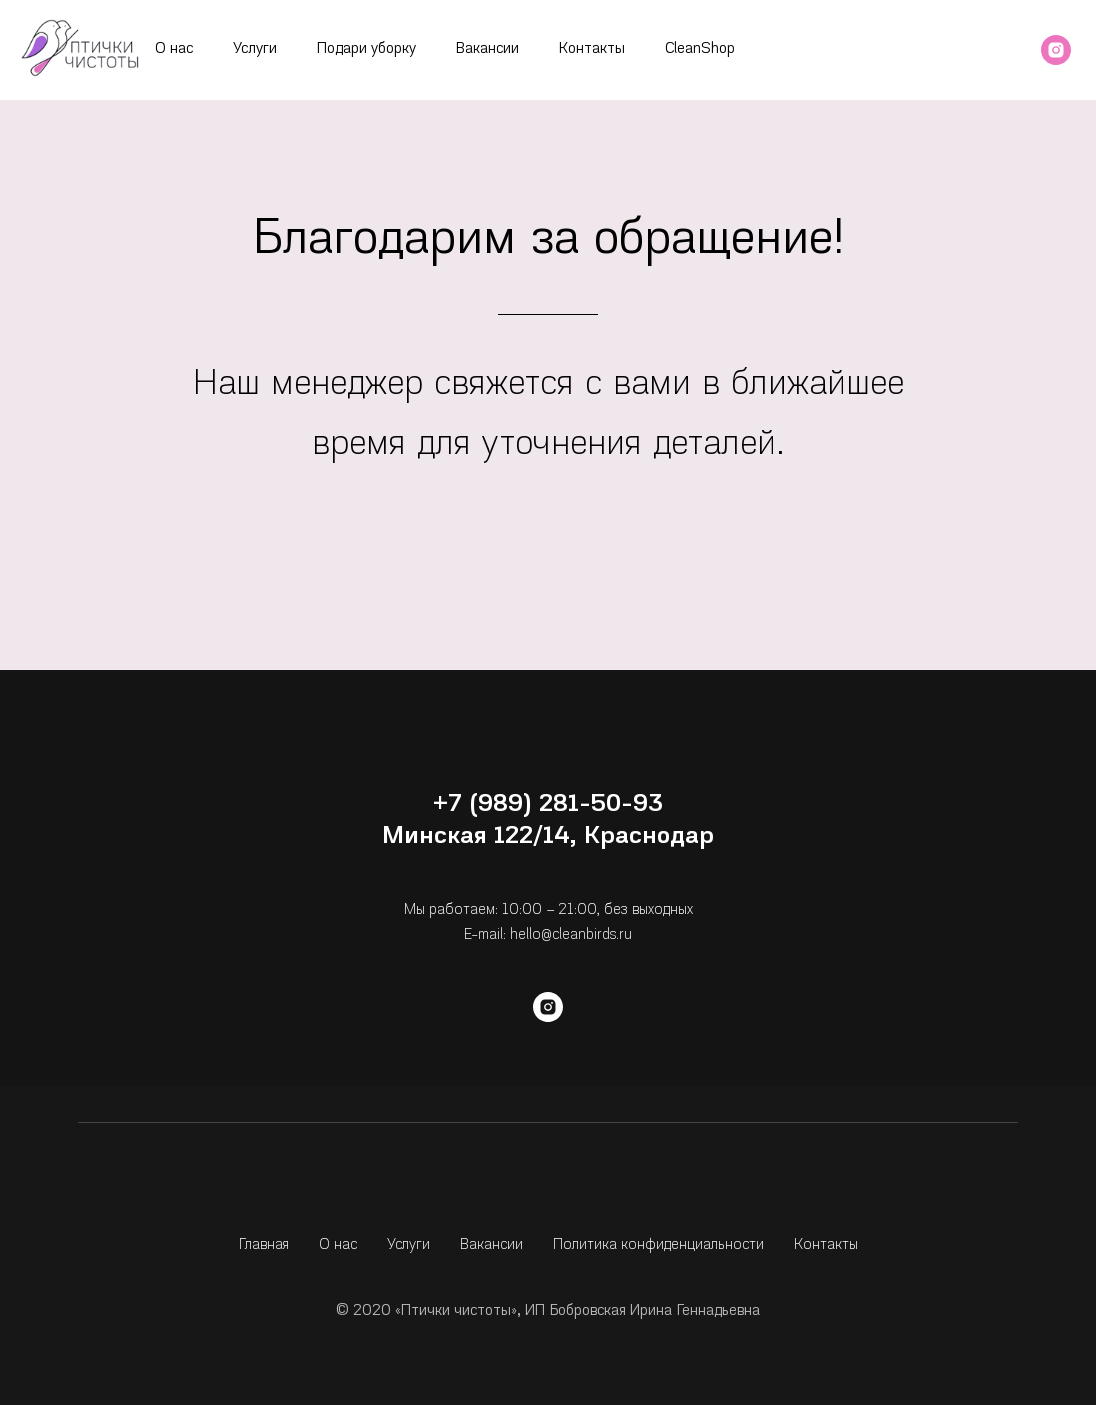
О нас (174, 49)
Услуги (255, 49)
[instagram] (1056, 50)
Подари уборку (366, 49)
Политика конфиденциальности (658, 1245)
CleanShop (700, 49)
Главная (264, 1245)
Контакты (592, 49)
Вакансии (487, 49)
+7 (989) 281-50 (527, 805)
